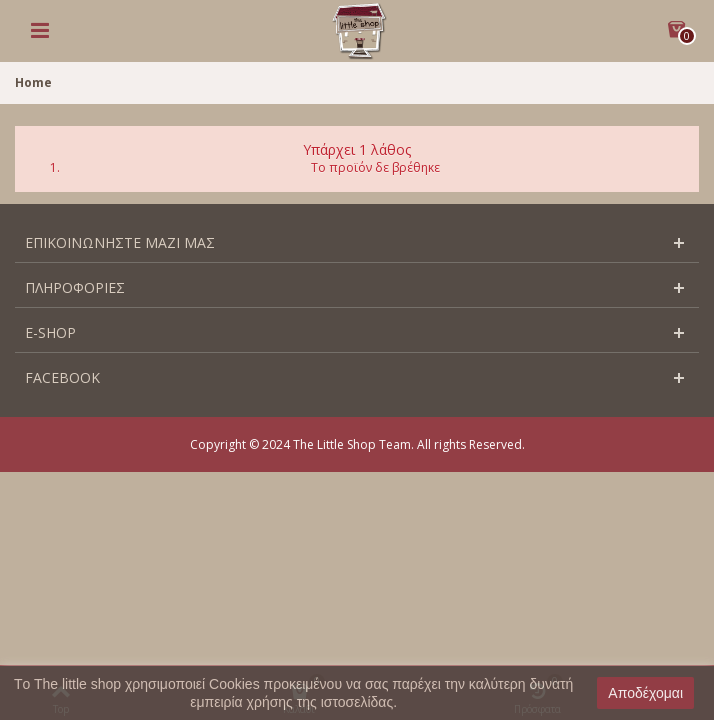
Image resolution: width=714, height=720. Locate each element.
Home (33, 82)
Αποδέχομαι (645, 693)
